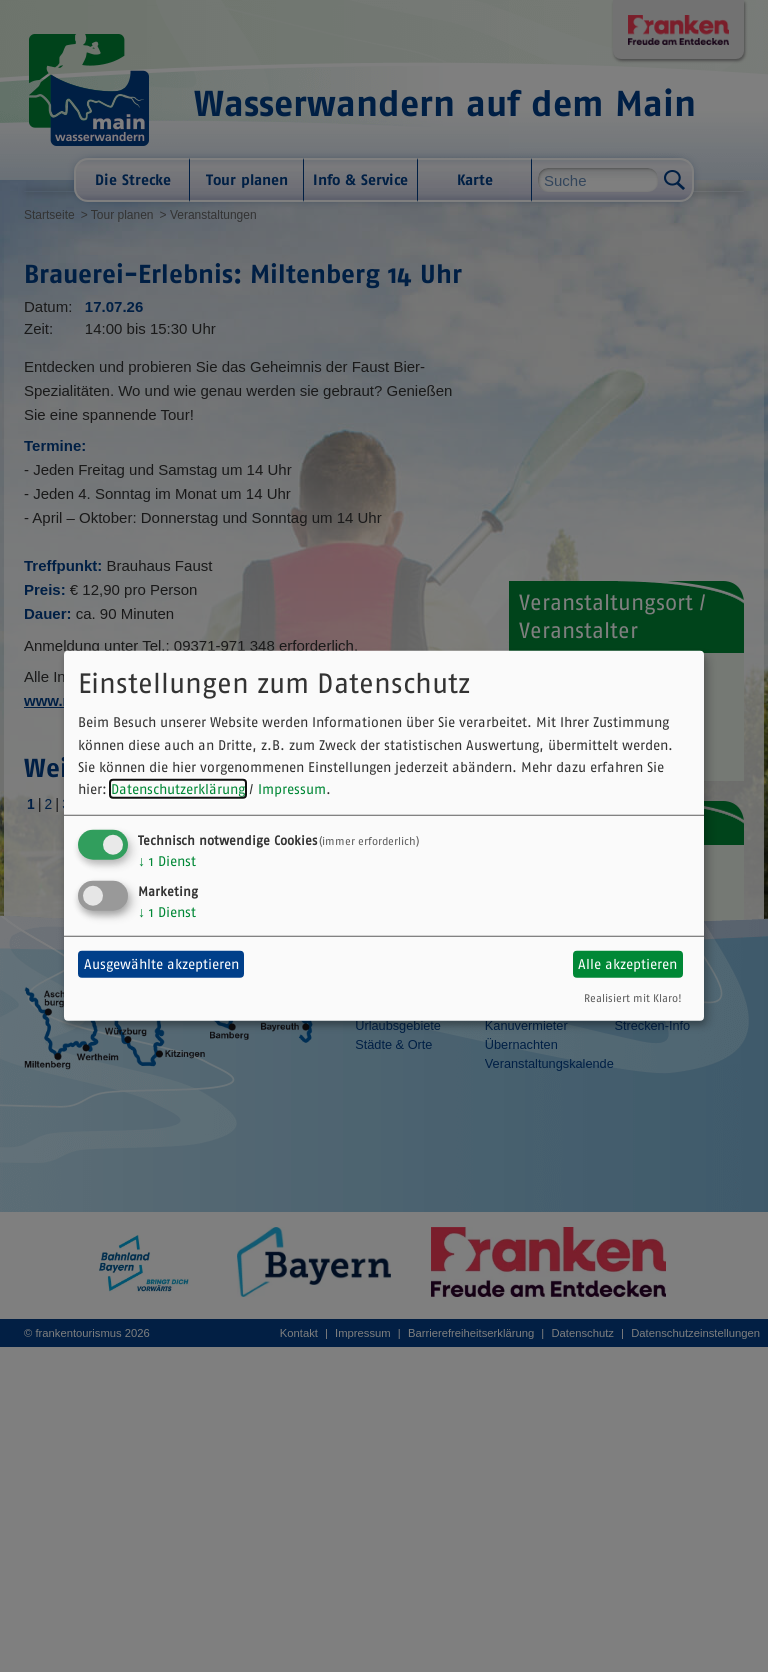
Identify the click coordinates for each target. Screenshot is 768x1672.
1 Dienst (167, 861)
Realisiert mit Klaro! (633, 997)
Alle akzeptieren (627, 964)
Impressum (292, 789)
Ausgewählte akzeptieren (161, 964)
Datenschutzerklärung (178, 789)
